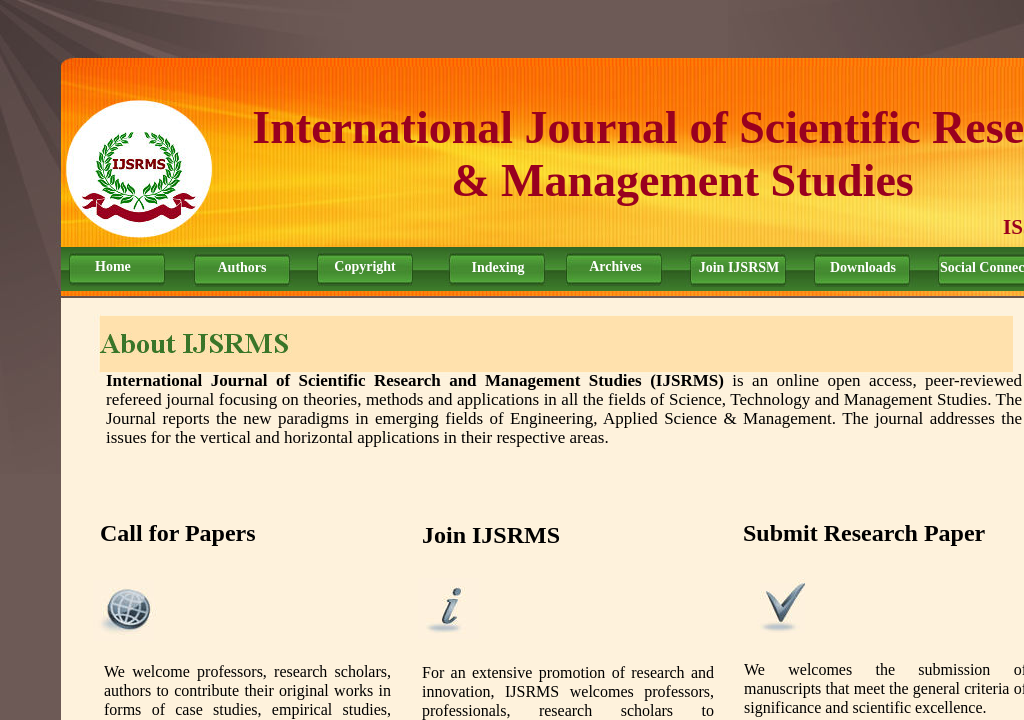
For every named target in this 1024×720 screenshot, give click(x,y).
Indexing (498, 267)
